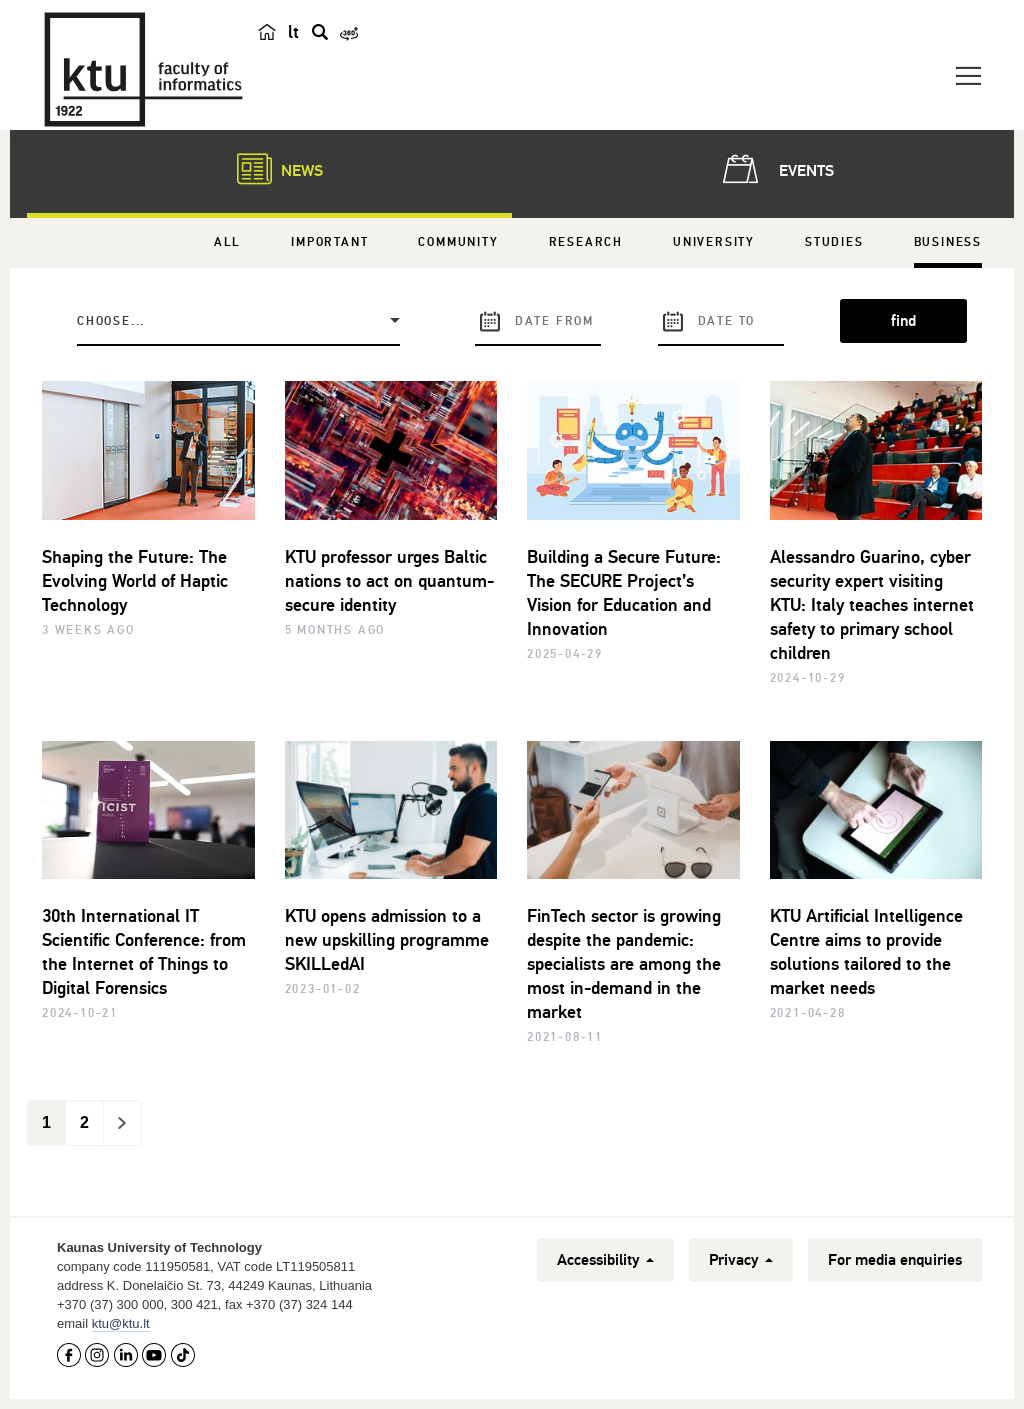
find (903, 321)
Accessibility (605, 1260)
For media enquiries (895, 1260)
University (714, 242)
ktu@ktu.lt (121, 1323)
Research (586, 242)
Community (458, 242)
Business (948, 242)
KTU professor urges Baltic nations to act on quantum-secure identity (389, 581)
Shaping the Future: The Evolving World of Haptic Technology (135, 581)
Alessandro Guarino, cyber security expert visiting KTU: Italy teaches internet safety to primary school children (872, 605)
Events (774, 169)
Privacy (741, 1260)
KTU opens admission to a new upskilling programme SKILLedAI (387, 940)
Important (329, 242)
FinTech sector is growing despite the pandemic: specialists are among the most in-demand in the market (624, 964)
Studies (834, 242)
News (270, 169)
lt (293, 32)
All (227, 242)
